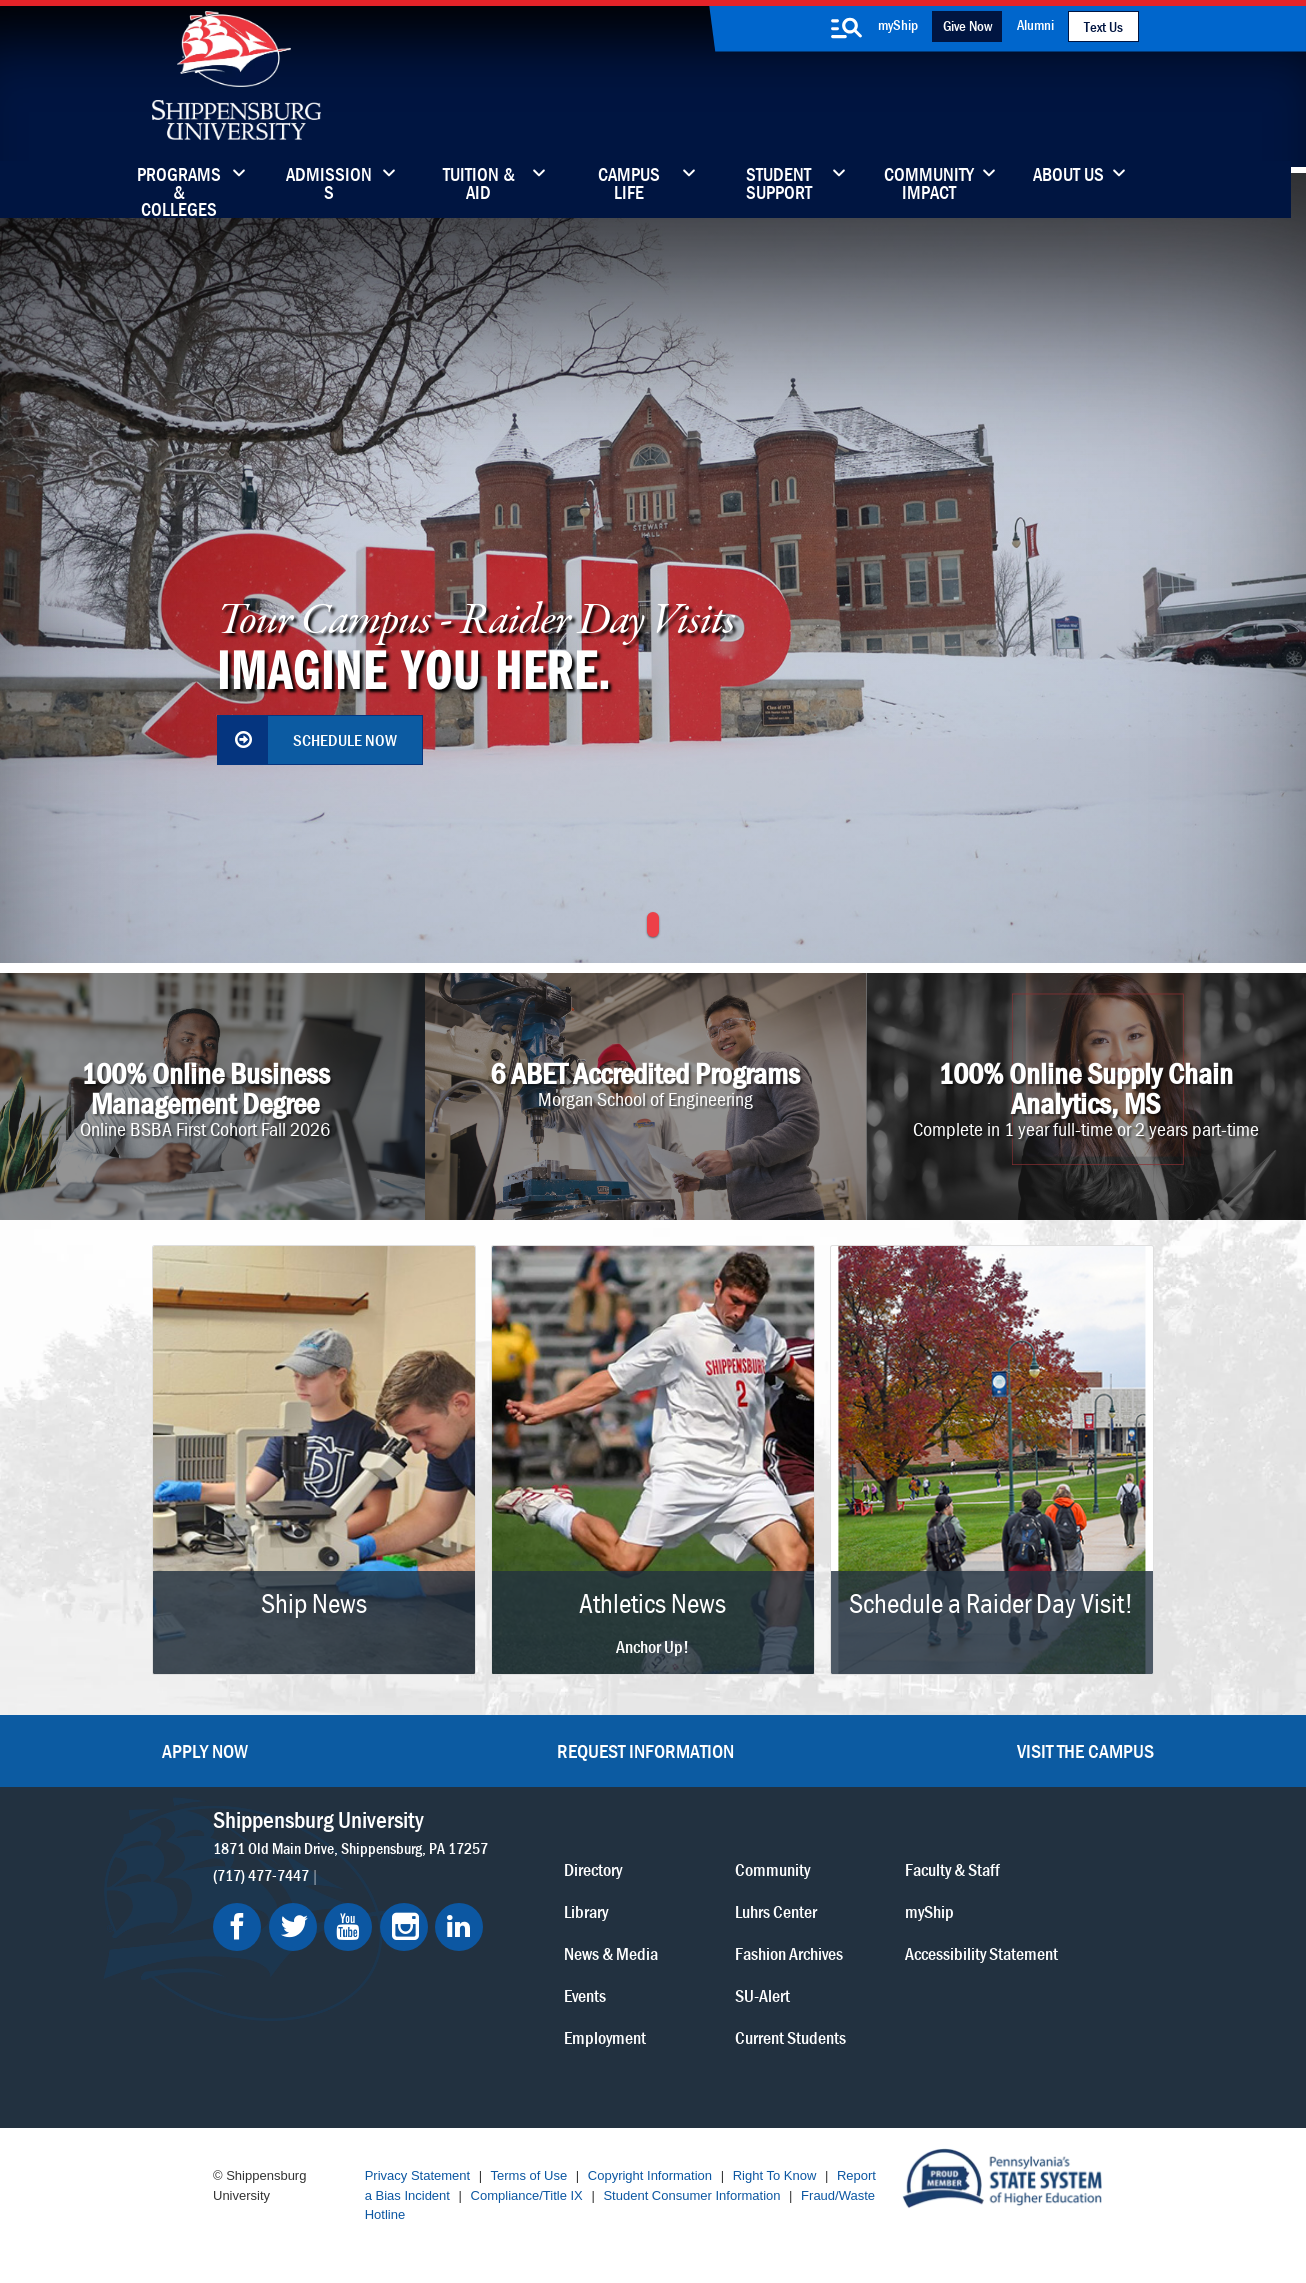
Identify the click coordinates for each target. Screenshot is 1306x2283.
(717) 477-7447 (261, 1874)
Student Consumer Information (691, 2195)
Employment (605, 2036)
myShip (898, 24)
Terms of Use (529, 2175)
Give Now (967, 25)
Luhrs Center (776, 1910)
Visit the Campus (1085, 1750)
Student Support (779, 185)
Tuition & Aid (479, 185)
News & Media (611, 1952)
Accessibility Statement (981, 1952)
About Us (1068, 176)
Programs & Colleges (179, 185)
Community (772, 1868)
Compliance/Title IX (527, 2195)
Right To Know (775, 2175)
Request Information (645, 1750)
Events (585, 1994)
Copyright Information (650, 2175)
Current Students (790, 2036)
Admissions (329, 185)
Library (586, 1910)
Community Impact (929, 185)
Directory (593, 1868)
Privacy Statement (418, 2175)
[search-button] (846, 28)
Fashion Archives (789, 1952)
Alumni (1035, 24)
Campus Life (629, 185)
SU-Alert (762, 1994)
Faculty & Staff (952, 1868)
